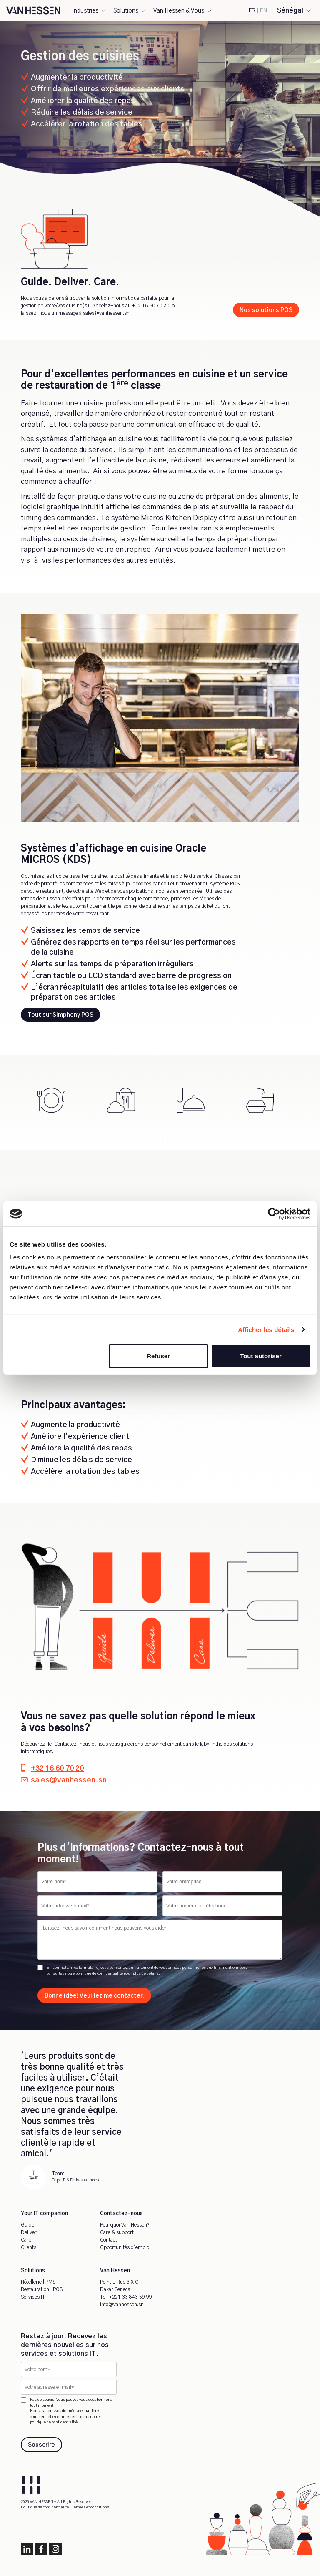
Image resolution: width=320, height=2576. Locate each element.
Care (26, 2239)
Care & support (117, 2232)
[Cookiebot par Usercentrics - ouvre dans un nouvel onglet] (274, 1213)
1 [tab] (157, 1138)
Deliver (29, 2232)
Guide (27, 2224)
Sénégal (290, 10)
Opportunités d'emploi (125, 2247)
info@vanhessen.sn (122, 2304)
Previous (14, 1101)
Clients (28, 2247)
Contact (108, 2239)
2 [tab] (162, 1138)
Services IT (33, 2297)
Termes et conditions (90, 2507)
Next (305, 1101)
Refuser (158, 1356)
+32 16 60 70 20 (150, 305)
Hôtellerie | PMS (38, 2281)
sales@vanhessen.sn (106, 313)
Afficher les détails (266, 1329)
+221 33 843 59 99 (130, 2297)
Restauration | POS (41, 2289)
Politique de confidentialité (45, 2507)
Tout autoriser (261, 1356)
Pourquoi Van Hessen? (125, 2224)
